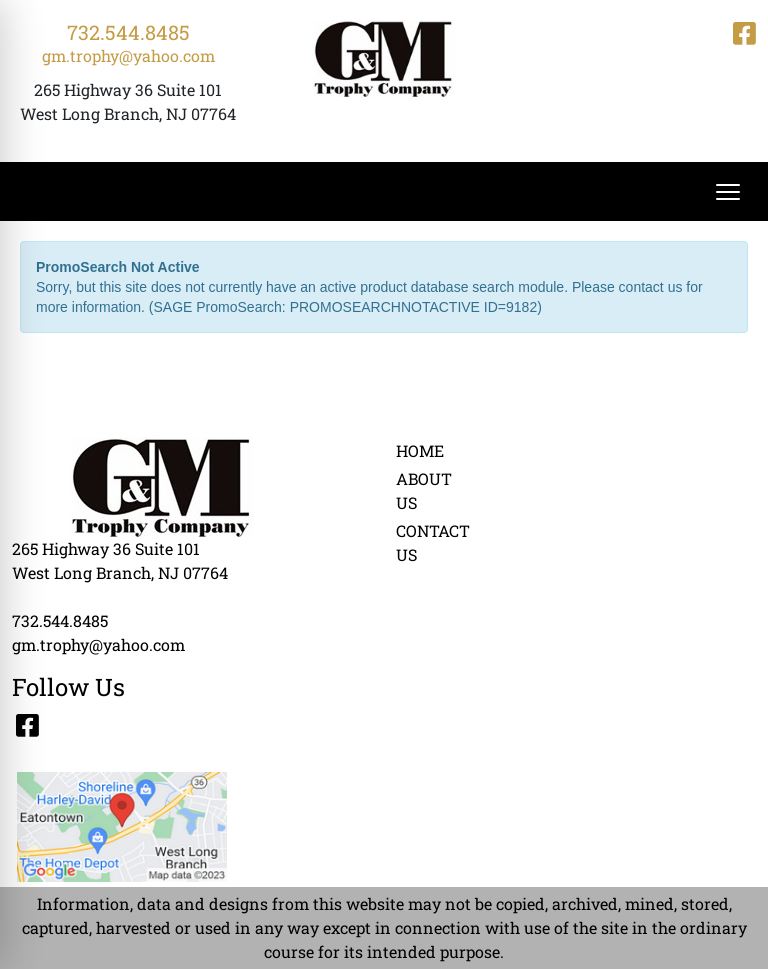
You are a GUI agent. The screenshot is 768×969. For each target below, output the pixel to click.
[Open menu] (728, 192)
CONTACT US (432, 542)
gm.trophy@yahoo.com (128, 55)
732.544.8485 (128, 32)
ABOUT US (424, 490)
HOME (420, 450)
